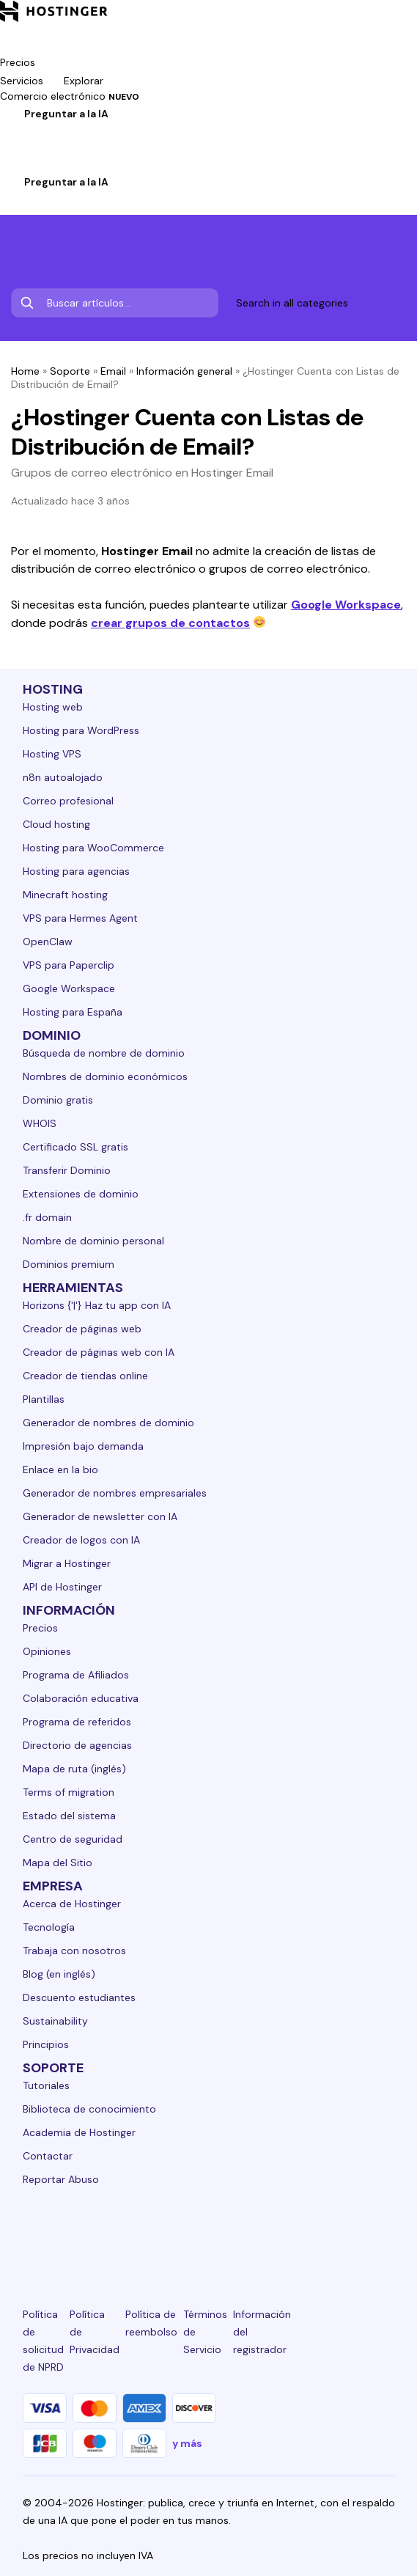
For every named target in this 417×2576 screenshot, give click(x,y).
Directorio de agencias (77, 1745)
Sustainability (55, 2021)
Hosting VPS (52, 753)
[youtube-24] (267, 2232)
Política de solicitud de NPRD (43, 2341)
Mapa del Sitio (57, 1862)
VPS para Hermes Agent (80, 918)
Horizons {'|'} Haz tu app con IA (97, 1305)
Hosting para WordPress (81, 730)
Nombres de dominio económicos (105, 1076)
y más (187, 2443)
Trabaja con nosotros (74, 1950)
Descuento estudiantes (79, 1997)
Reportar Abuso (61, 2179)
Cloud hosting (56, 824)
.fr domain (47, 1217)
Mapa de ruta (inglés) (74, 1768)
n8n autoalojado (63, 777)
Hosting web (53, 706)
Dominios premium (68, 1264)
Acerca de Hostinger (72, 1903)
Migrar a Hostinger (67, 1563)
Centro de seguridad (72, 1839)
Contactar (48, 2155)
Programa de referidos (77, 1721)
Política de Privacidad (94, 2332)
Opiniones (47, 1651)
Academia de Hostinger (79, 2132)
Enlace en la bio (60, 1469)
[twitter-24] (208, 2232)
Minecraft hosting (65, 894)
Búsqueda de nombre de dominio (104, 1053)
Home (25, 371)
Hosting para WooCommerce (93, 847)
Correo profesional (68, 800)
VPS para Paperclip (68, 965)
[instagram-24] (149, 2232)
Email (113, 371)
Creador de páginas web (82, 1328)
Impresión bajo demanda (83, 1446)
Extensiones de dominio (81, 1193)
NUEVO (123, 97)
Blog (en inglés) (59, 1974)
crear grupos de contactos (170, 623)
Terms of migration (68, 1792)
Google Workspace (346, 604)
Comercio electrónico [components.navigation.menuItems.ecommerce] (69, 96)
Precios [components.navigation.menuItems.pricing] (17, 62)
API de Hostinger (62, 1586)
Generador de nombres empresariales (115, 1493)
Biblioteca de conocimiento (89, 2109)
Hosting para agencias (76, 871)
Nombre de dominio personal (93, 1240)
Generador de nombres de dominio (108, 1422)
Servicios (32, 80)
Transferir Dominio (67, 1170)
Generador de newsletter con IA (100, 1516)
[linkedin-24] (31, 2232)
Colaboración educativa (81, 1698)
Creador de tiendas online (85, 1375)
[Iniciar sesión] (9, 164)
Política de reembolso (151, 2323)
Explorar (94, 80)
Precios (40, 1627)
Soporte (70, 371)
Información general (184, 371)
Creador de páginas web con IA (98, 1352)
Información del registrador (262, 2332)
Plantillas (43, 1399)
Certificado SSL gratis (75, 1146)
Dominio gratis (58, 1100)
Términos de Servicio (205, 2332)
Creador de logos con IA (81, 1539)
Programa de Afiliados (76, 1674)
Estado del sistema (69, 1815)
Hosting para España (72, 1012)
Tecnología (49, 1927)
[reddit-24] (327, 2232)
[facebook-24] (90, 2232)
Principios (46, 2044)
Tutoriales (46, 2085)
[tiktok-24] (385, 2232)
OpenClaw (48, 941)
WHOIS (39, 1123)
